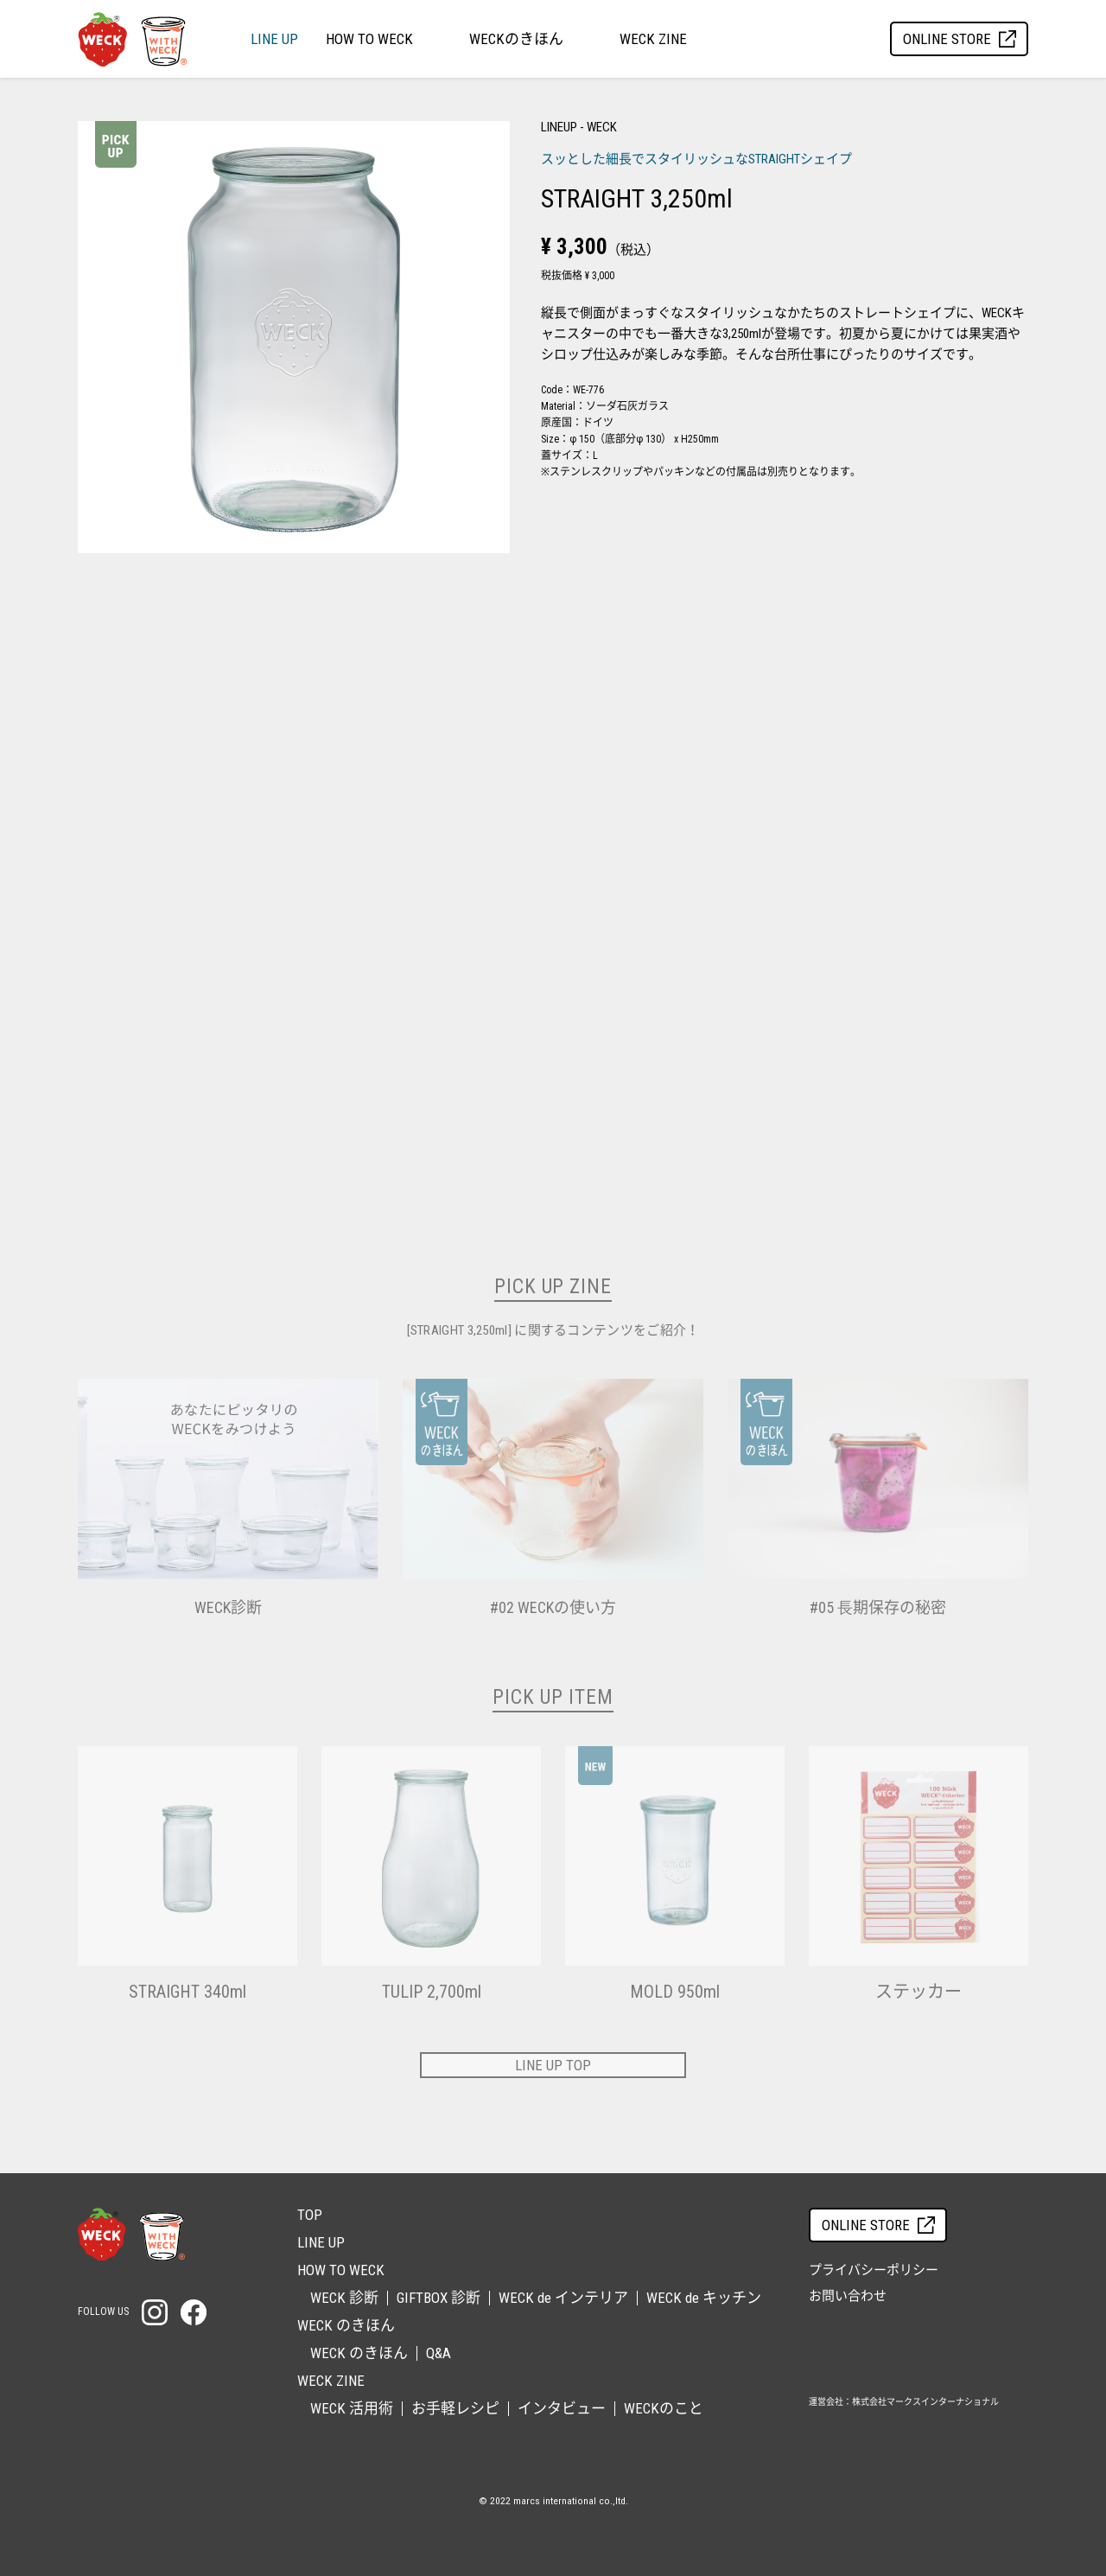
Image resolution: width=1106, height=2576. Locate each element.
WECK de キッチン (703, 2297)
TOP (309, 2214)
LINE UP (274, 39)
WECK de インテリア (563, 2297)
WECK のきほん (359, 2353)
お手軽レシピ (455, 2408)
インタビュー (562, 2408)
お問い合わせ (848, 2296)
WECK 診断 (344, 2297)
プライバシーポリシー (873, 2270)
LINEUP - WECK (579, 127)
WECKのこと (663, 2408)
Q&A (438, 2353)
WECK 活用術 (351, 2408)
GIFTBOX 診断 (438, 2297)
